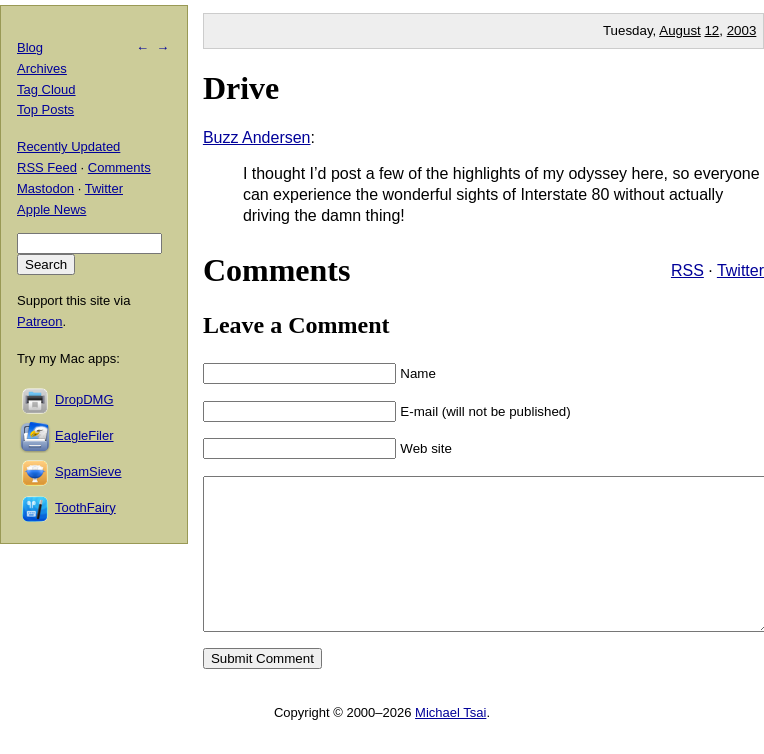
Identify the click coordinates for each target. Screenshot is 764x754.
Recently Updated (68, 146)
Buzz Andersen (257, 137)
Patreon (40, 321)
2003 (742, 30)
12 (711, 30)
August (680, 30)
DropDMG (84, 399)
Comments (119, 167)
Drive (241, 88)
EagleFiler (84, 435)
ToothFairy (85, 507)
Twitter (740, 270)
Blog (30, 47)
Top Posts (45, 109)
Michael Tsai (450, 742)
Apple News (51, 209)
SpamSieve (88, 471)
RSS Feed (47, 167)
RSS (687, 270)
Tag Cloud (46, 89)
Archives (42, 68)
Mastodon (45, 188)
